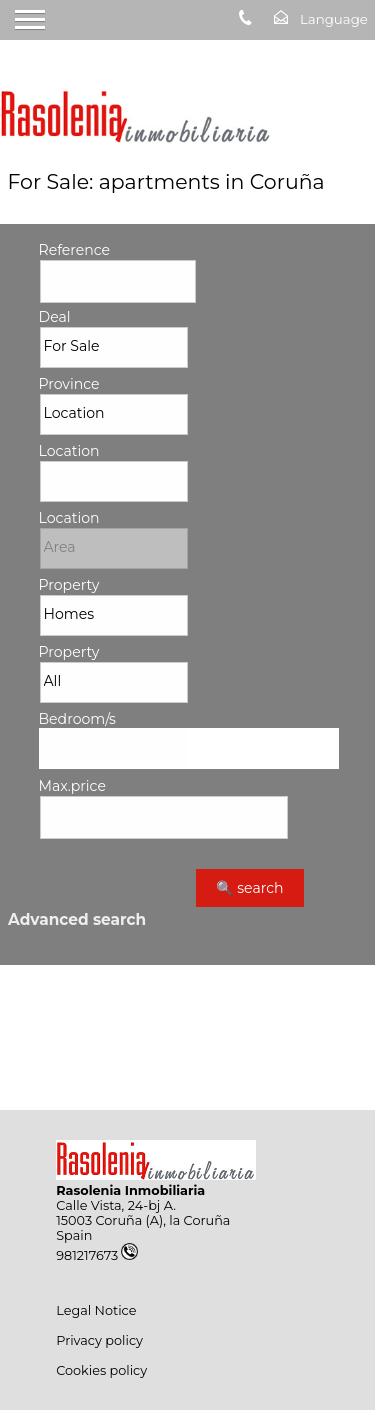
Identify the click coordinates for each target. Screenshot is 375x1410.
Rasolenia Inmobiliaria (130, 1190)
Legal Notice (96, 1310)
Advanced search (77, 919)
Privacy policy (99, 1340)
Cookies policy (101, 1370)
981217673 (97, 1255)
